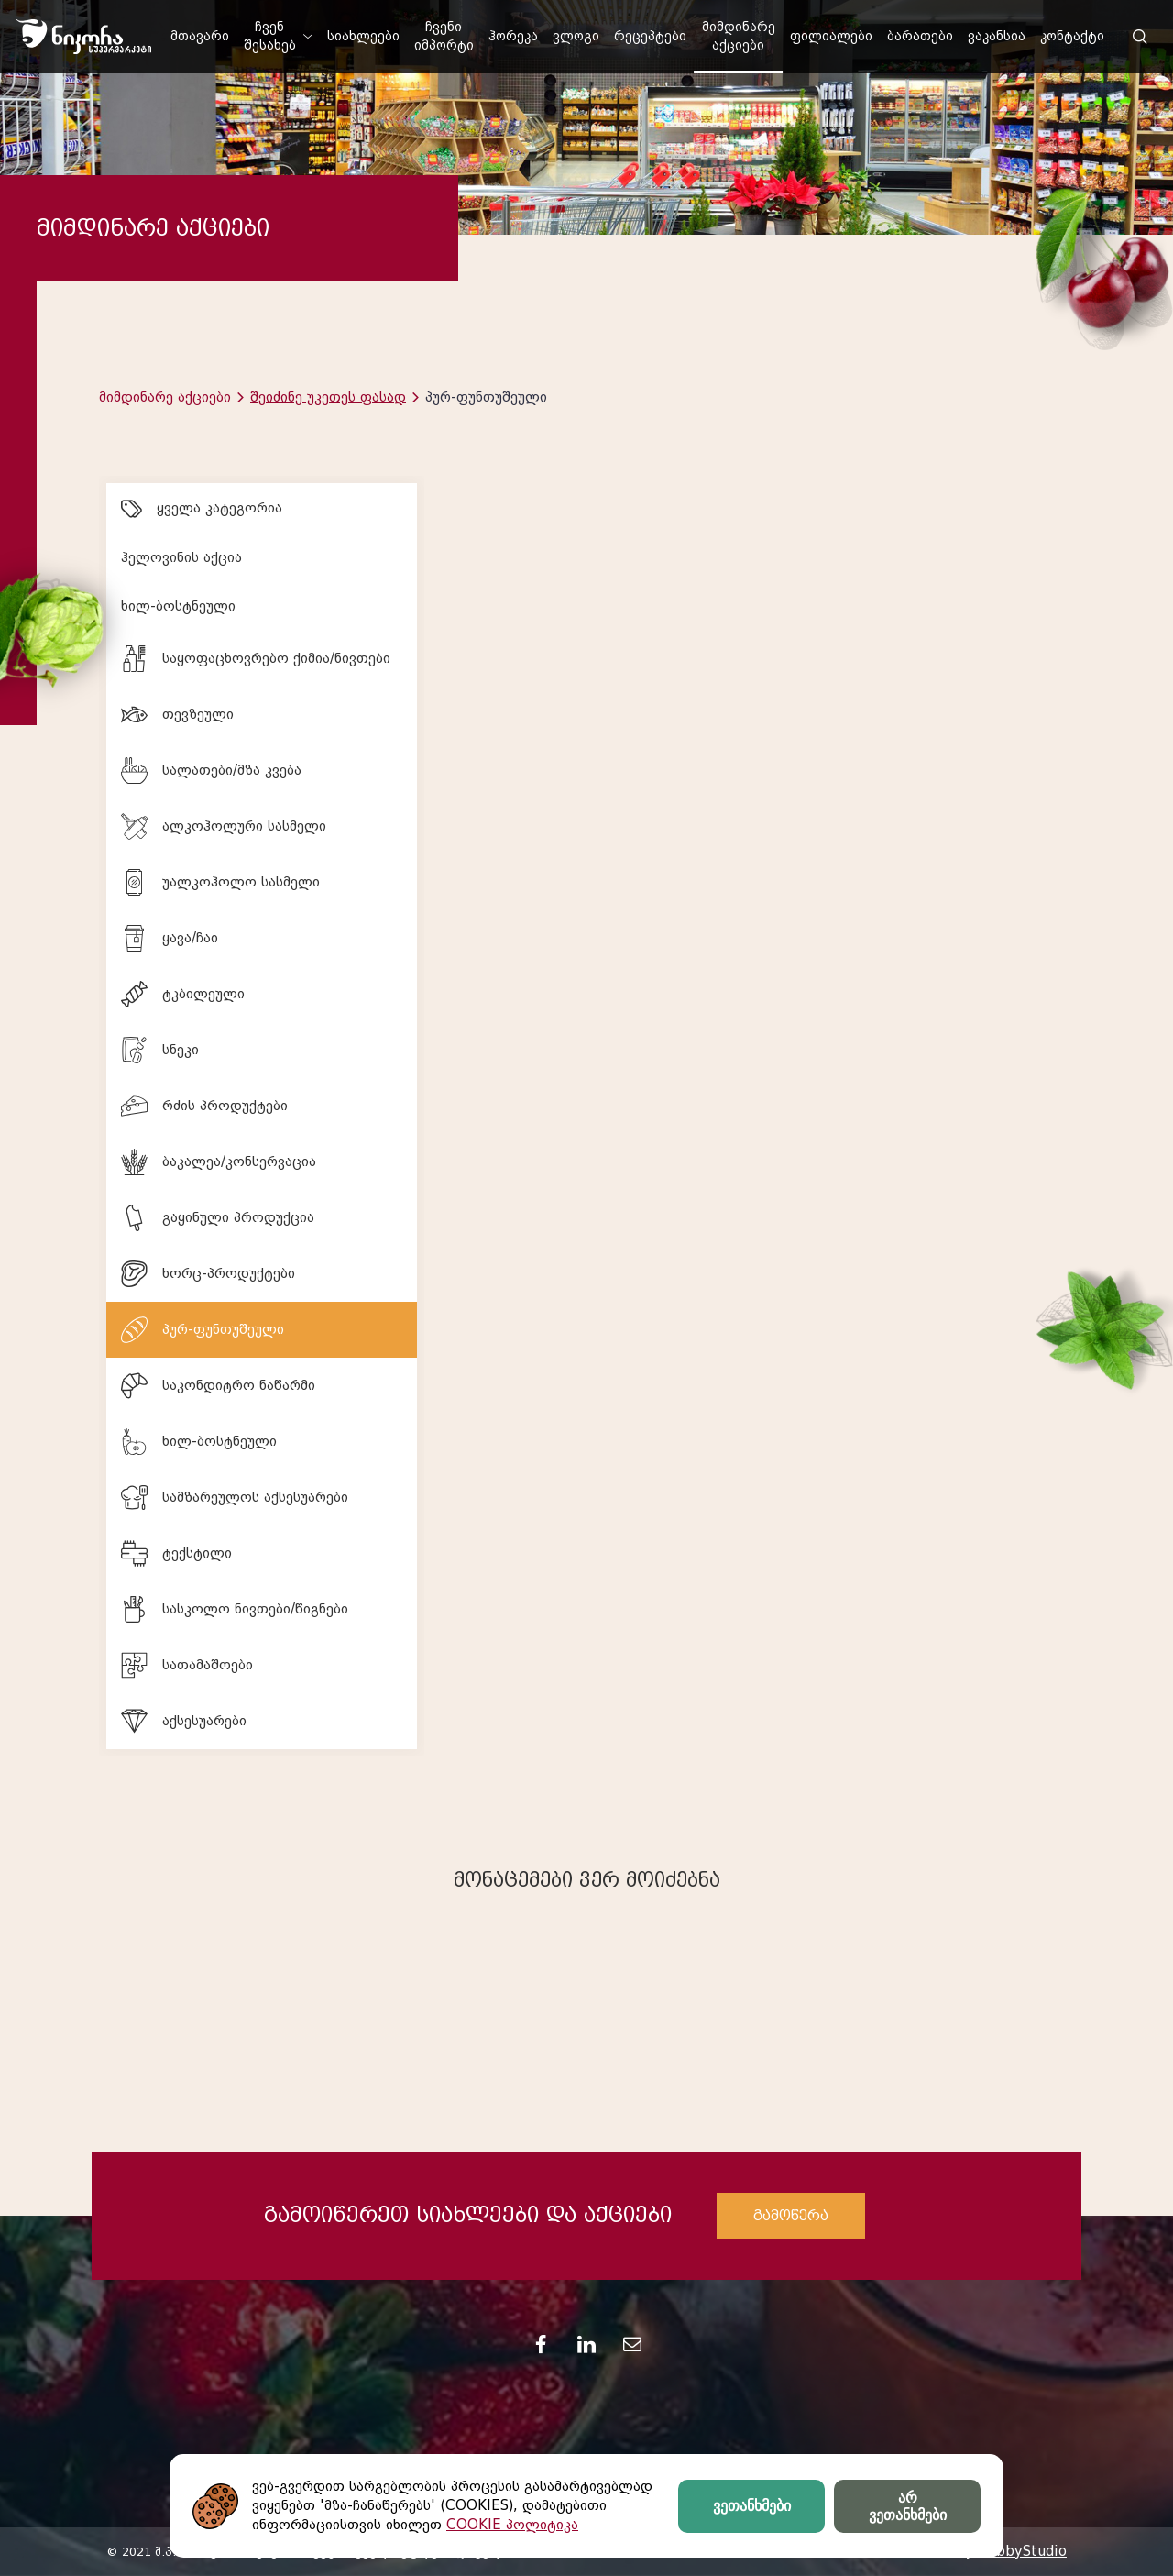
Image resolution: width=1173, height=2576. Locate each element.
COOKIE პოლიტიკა (512, 2524)
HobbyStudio (1022, 2551)
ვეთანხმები (752, 2506)
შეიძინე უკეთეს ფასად (328, 397)
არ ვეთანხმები (908, 2506)
